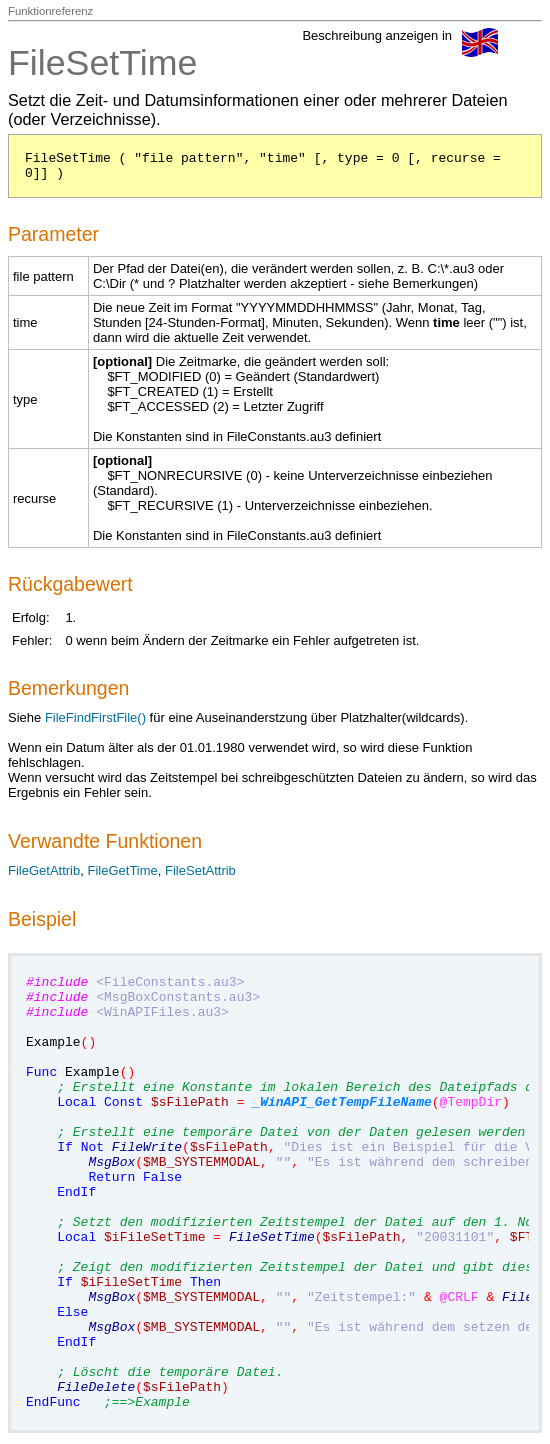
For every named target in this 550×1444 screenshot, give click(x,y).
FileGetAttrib (44, 870)
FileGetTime (122, 870)
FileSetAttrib (200, 870)
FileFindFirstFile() (95, 717)
